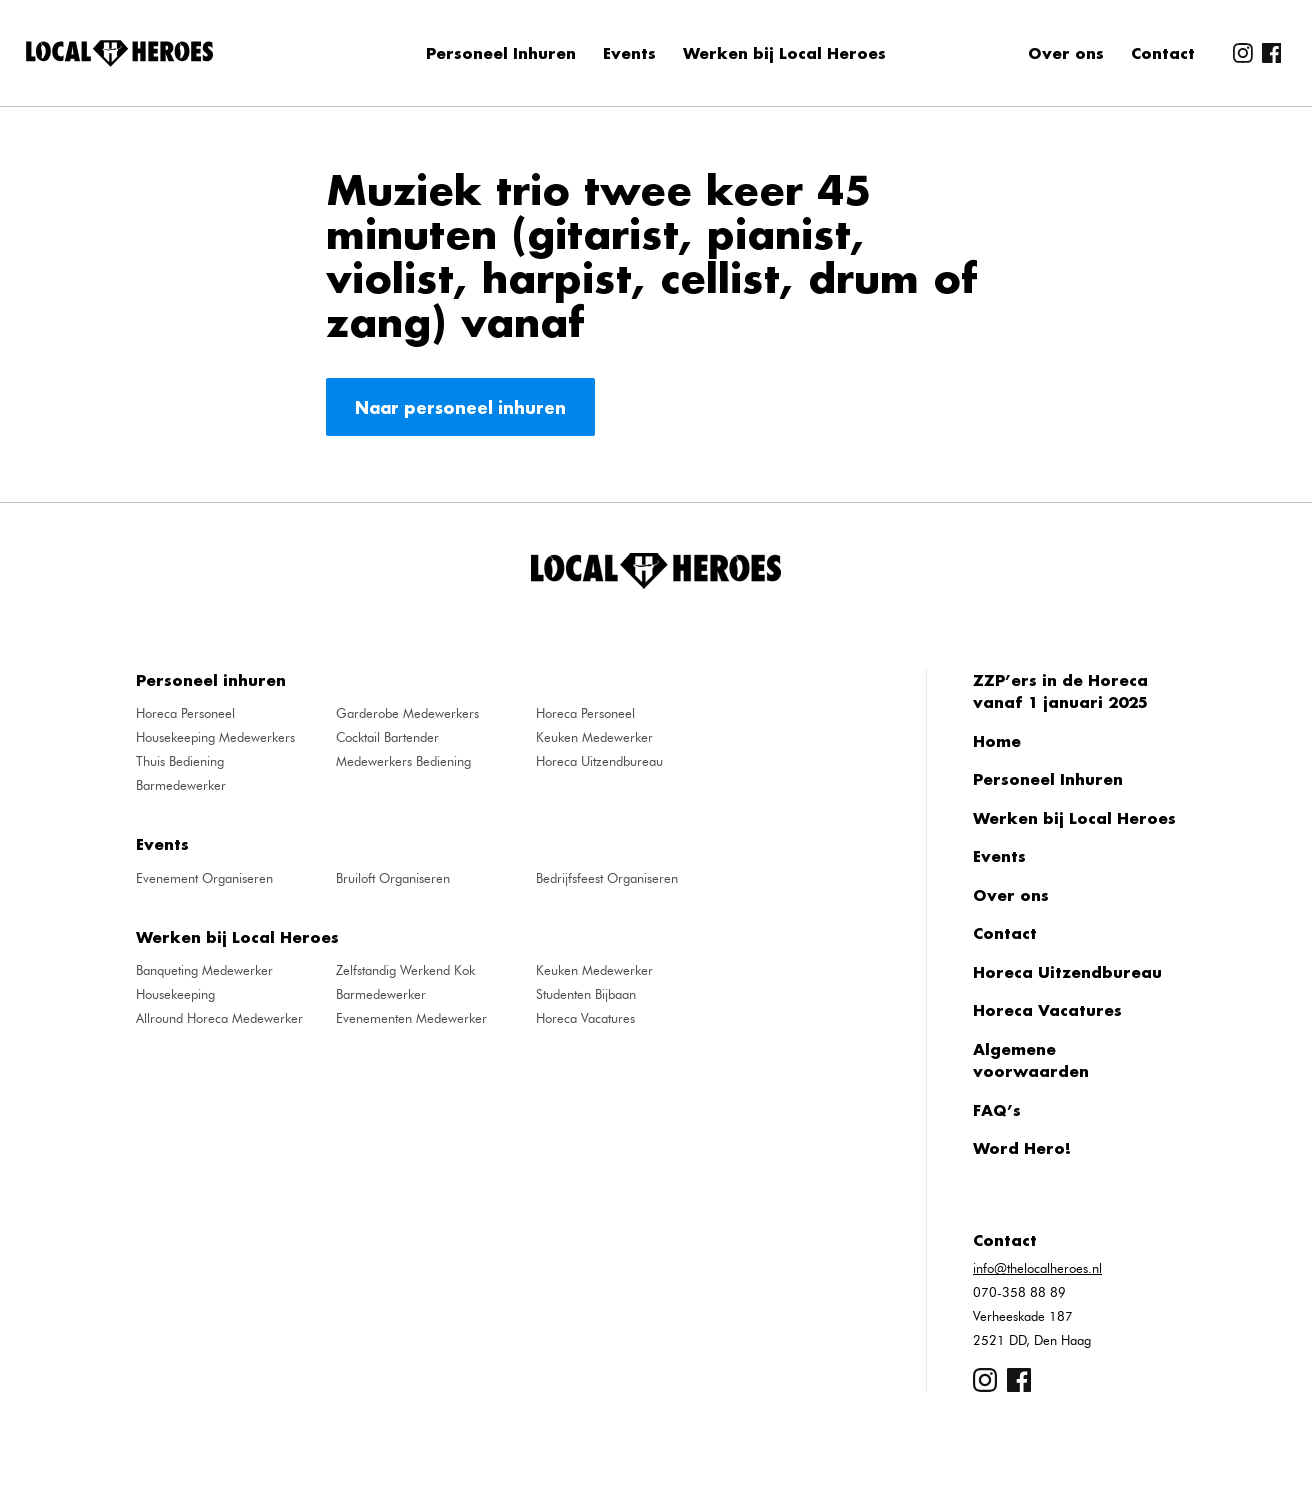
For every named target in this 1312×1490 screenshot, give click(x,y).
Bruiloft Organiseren (393, 878)
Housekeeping (175, 994)
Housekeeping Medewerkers (215, 737)
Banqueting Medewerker (204, 970)
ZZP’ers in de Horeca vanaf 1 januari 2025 (1060, 691)
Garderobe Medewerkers (407, 713)
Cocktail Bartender (387, 737)
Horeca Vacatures (585, 1018)
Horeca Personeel (185, 713)
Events (629, 53)
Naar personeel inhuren (460, 407)
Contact (1163, 53)
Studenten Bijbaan (586, 994)
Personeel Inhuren (501, 53)
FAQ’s (997, 1110)
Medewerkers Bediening (403, 761)
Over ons (1066, 53)
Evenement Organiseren (204, 878)
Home (997, 741)
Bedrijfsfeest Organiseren (607, 878)
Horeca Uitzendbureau (599, 761)
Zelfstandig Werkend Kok (405, 970)
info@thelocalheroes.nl (1037, 1268)
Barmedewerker (181, 785)
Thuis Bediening (180, 761)
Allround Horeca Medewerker (219, 1018)
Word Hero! (1022, 1148)
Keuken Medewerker (594, 737)
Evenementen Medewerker (411, 1018)
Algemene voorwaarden (1031, 1060)
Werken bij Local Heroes (784, 53)
